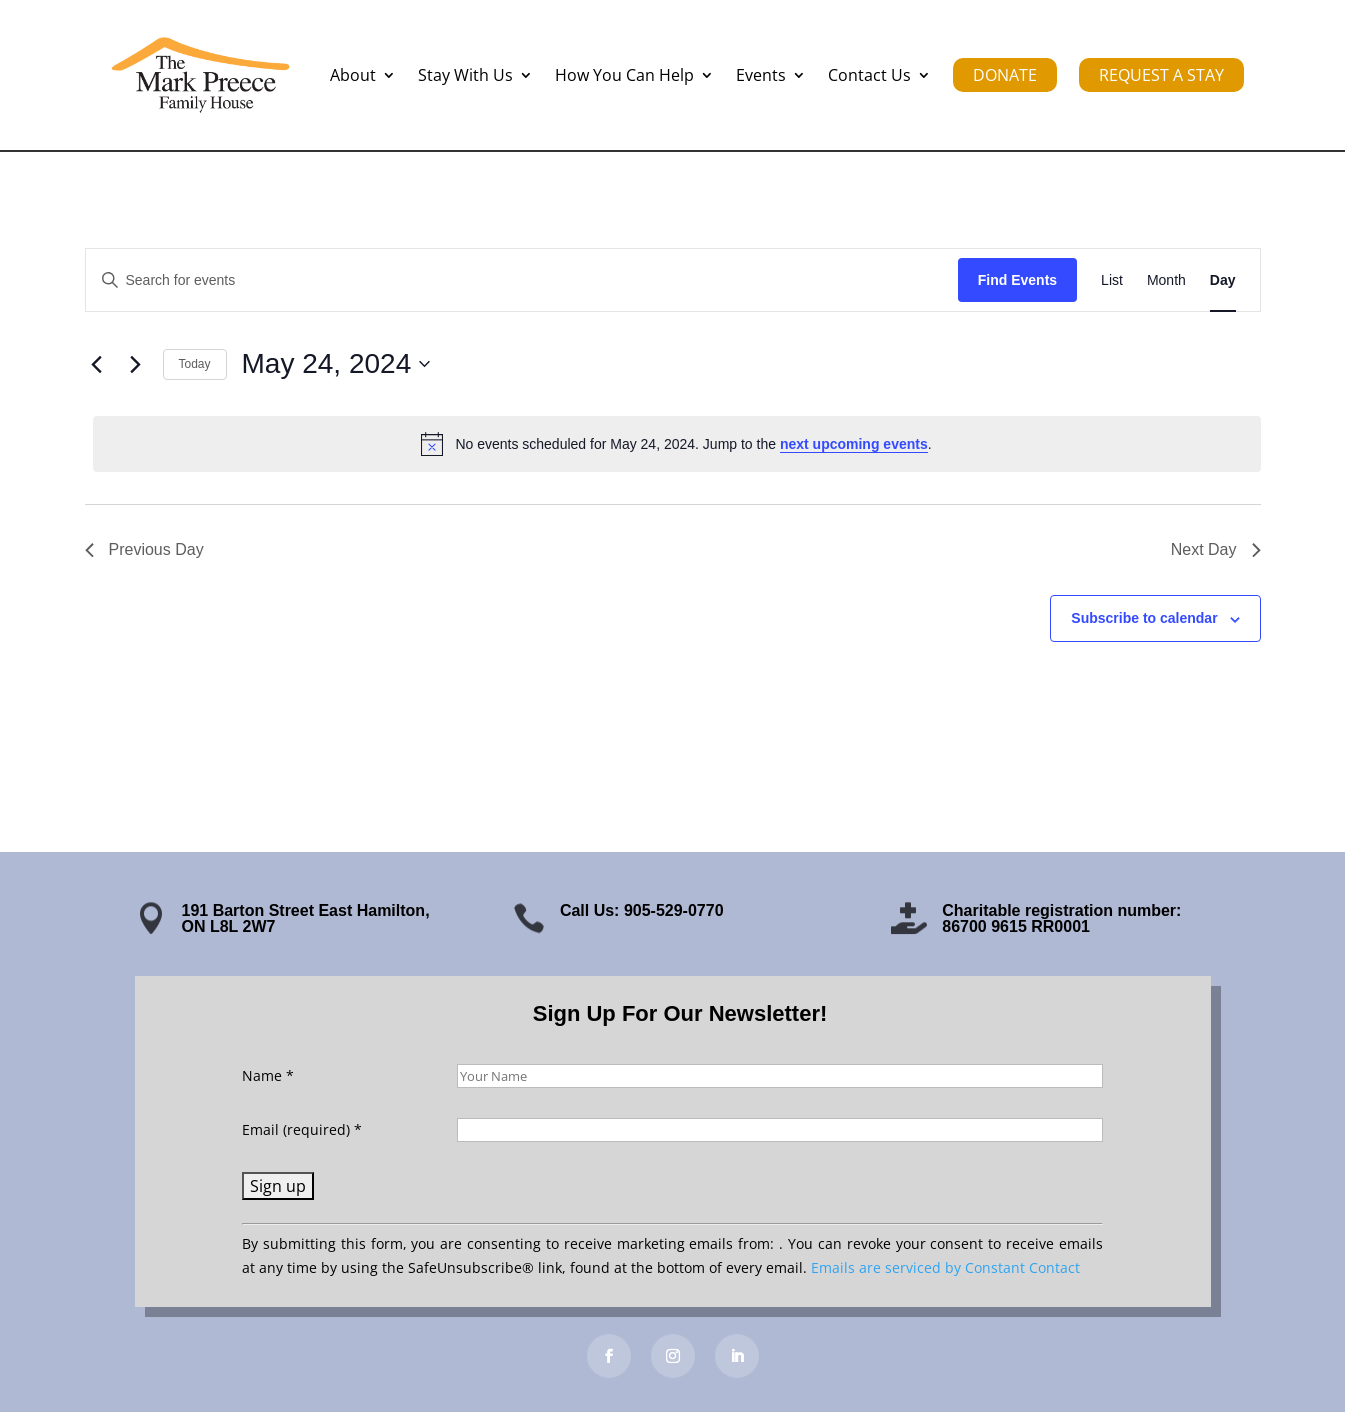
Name (268, 1075)
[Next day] (136, 364)
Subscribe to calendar (1144, 618)
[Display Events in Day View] (1223, 280)
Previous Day (144, 549)
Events (761, 75)
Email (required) (302, 1129)
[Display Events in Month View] (1166, 280)
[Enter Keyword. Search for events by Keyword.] (522, 280)
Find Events (1017, 280)
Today (195, 364)
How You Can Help (624, 75)
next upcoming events (854, 444)
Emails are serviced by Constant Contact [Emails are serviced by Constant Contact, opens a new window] (945, 1267)
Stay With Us (465, 75)
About (353, 75)
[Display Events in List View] (1112, 280)
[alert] (677, 444)
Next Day (1216, 549)
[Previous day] (97, 364)
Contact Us (869, 75)
